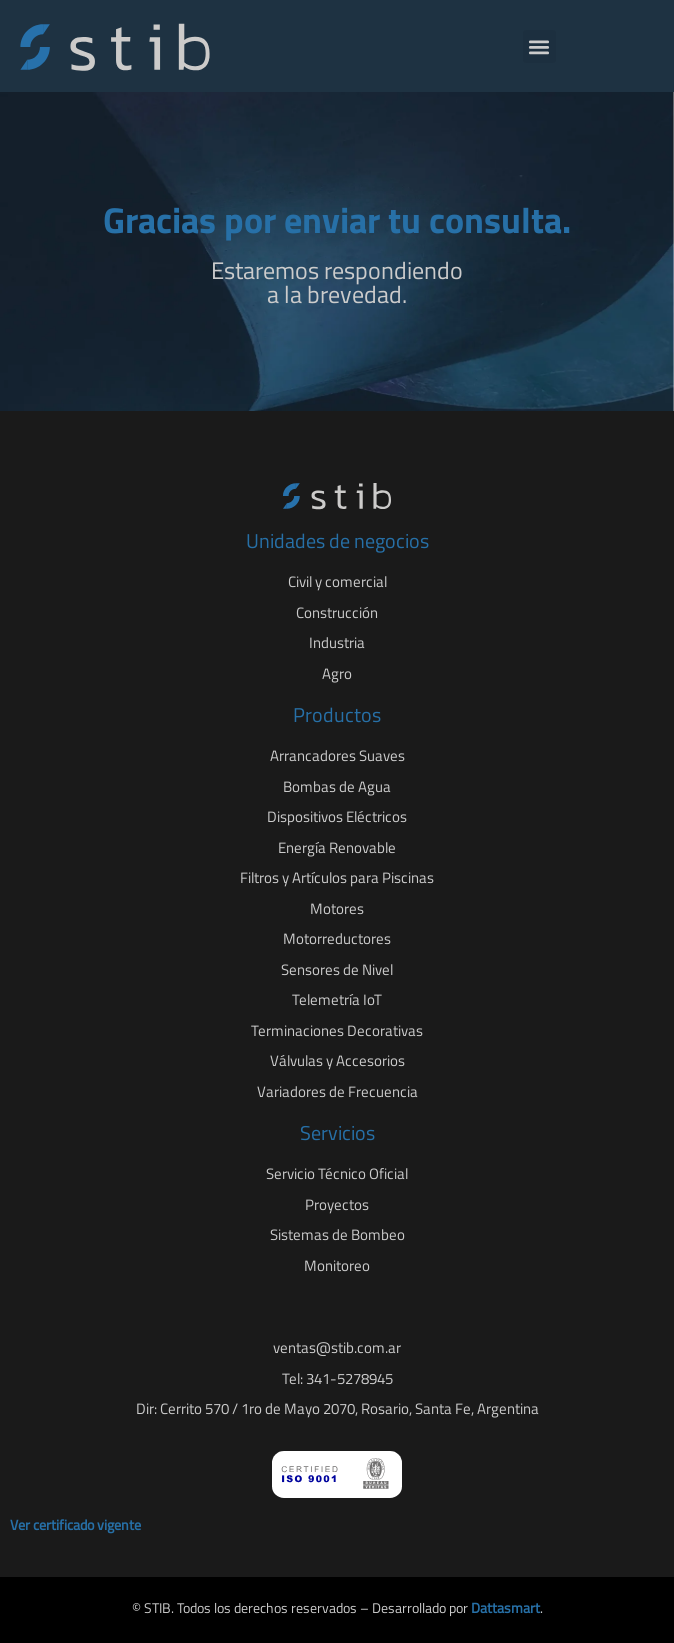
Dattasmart (505, 1607)
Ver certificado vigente (75, 1524)
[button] (539, 46)
